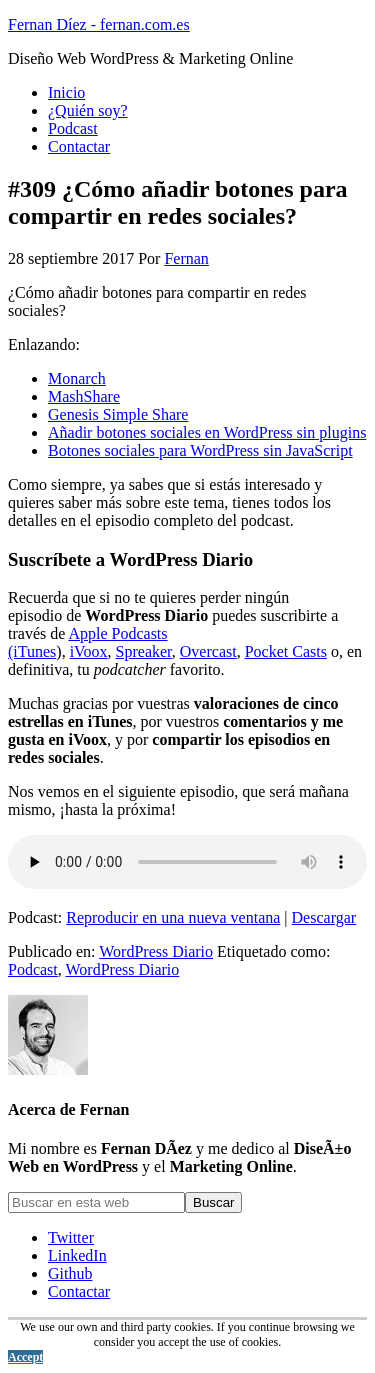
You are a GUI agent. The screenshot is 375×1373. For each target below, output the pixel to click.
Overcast (208, 651)
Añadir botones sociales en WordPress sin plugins (207, 432)
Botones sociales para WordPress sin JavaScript (200, 450)
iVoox (89, 651)
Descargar (324, 917)
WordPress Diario (156, 951)
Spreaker (144, 651)
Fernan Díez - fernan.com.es (99, 24)
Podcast (33, 969)
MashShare (84, 396)
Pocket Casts (286, 651)
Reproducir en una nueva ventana (173, 917)
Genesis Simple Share (118, 414)
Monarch (77, 378)
